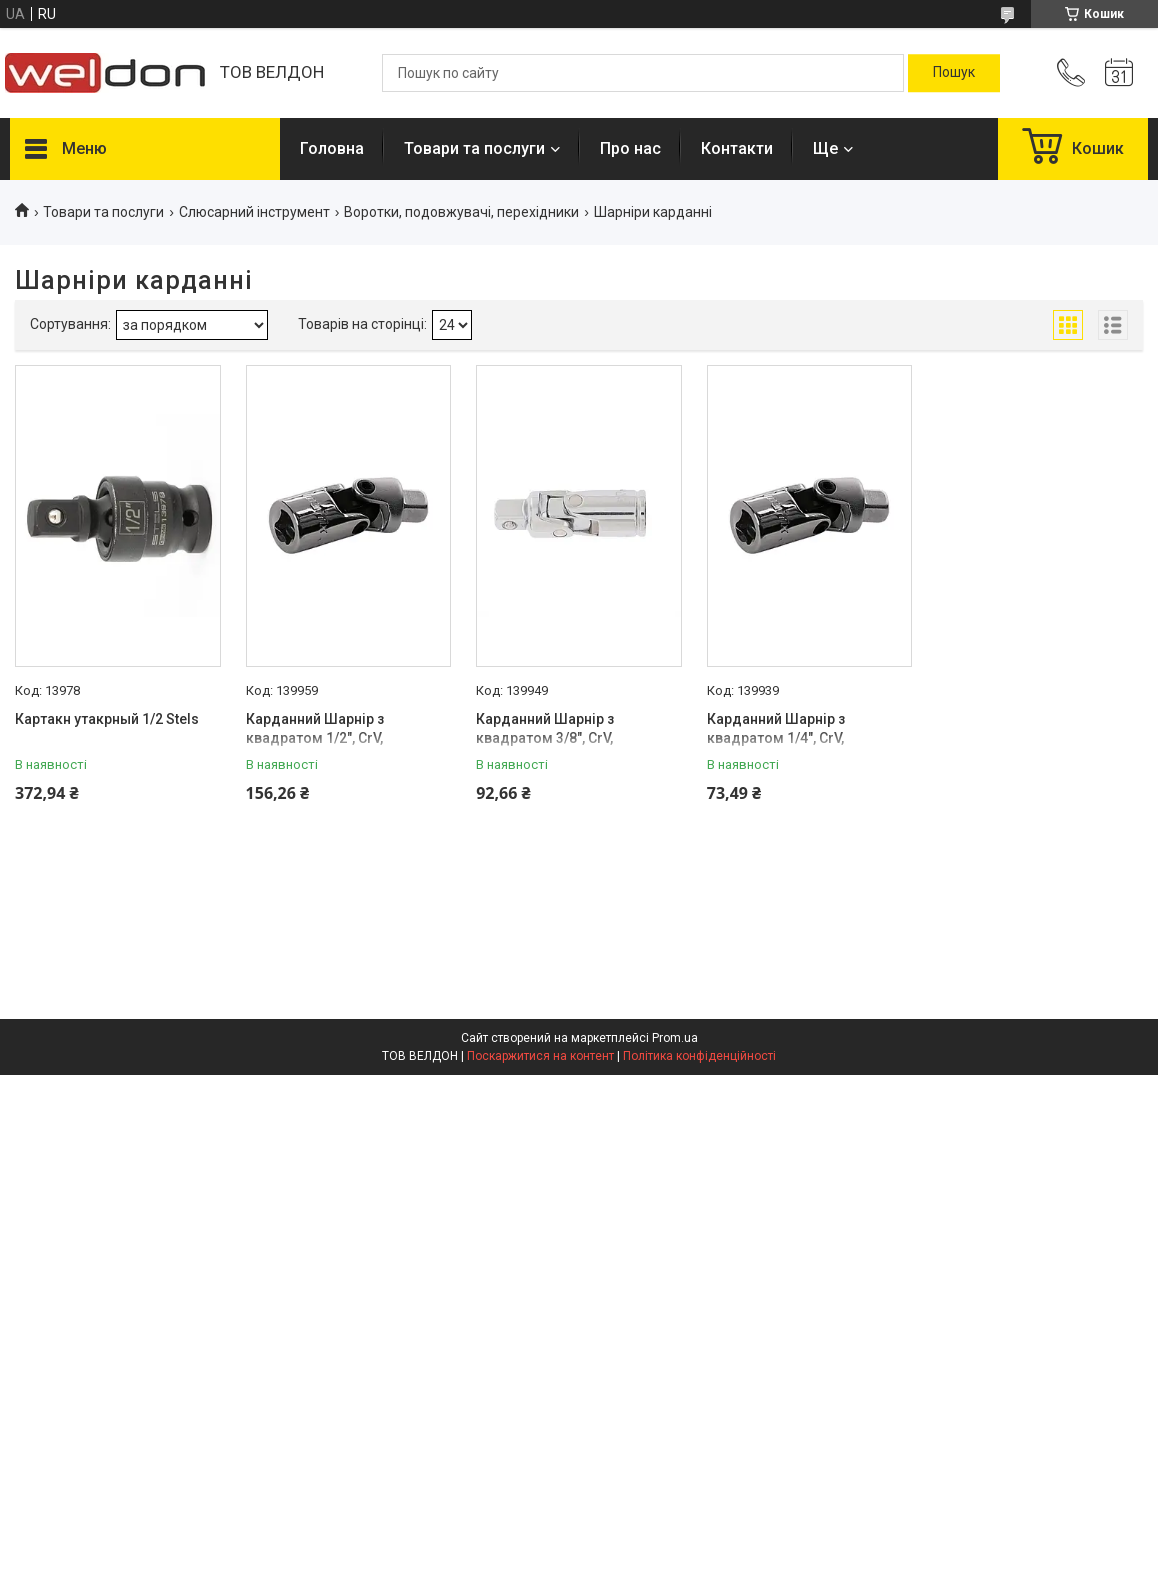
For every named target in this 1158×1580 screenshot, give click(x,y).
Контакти (737, 148)
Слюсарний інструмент (254, 212)
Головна (332, 148)
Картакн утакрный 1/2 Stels (107, 719)
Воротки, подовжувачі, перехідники (461, 212)
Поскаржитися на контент (540, 1056)
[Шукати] (954, 73)
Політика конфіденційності (699, 1056)
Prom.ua (675, 1038)
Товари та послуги (474, 148)
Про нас (630, 148)
